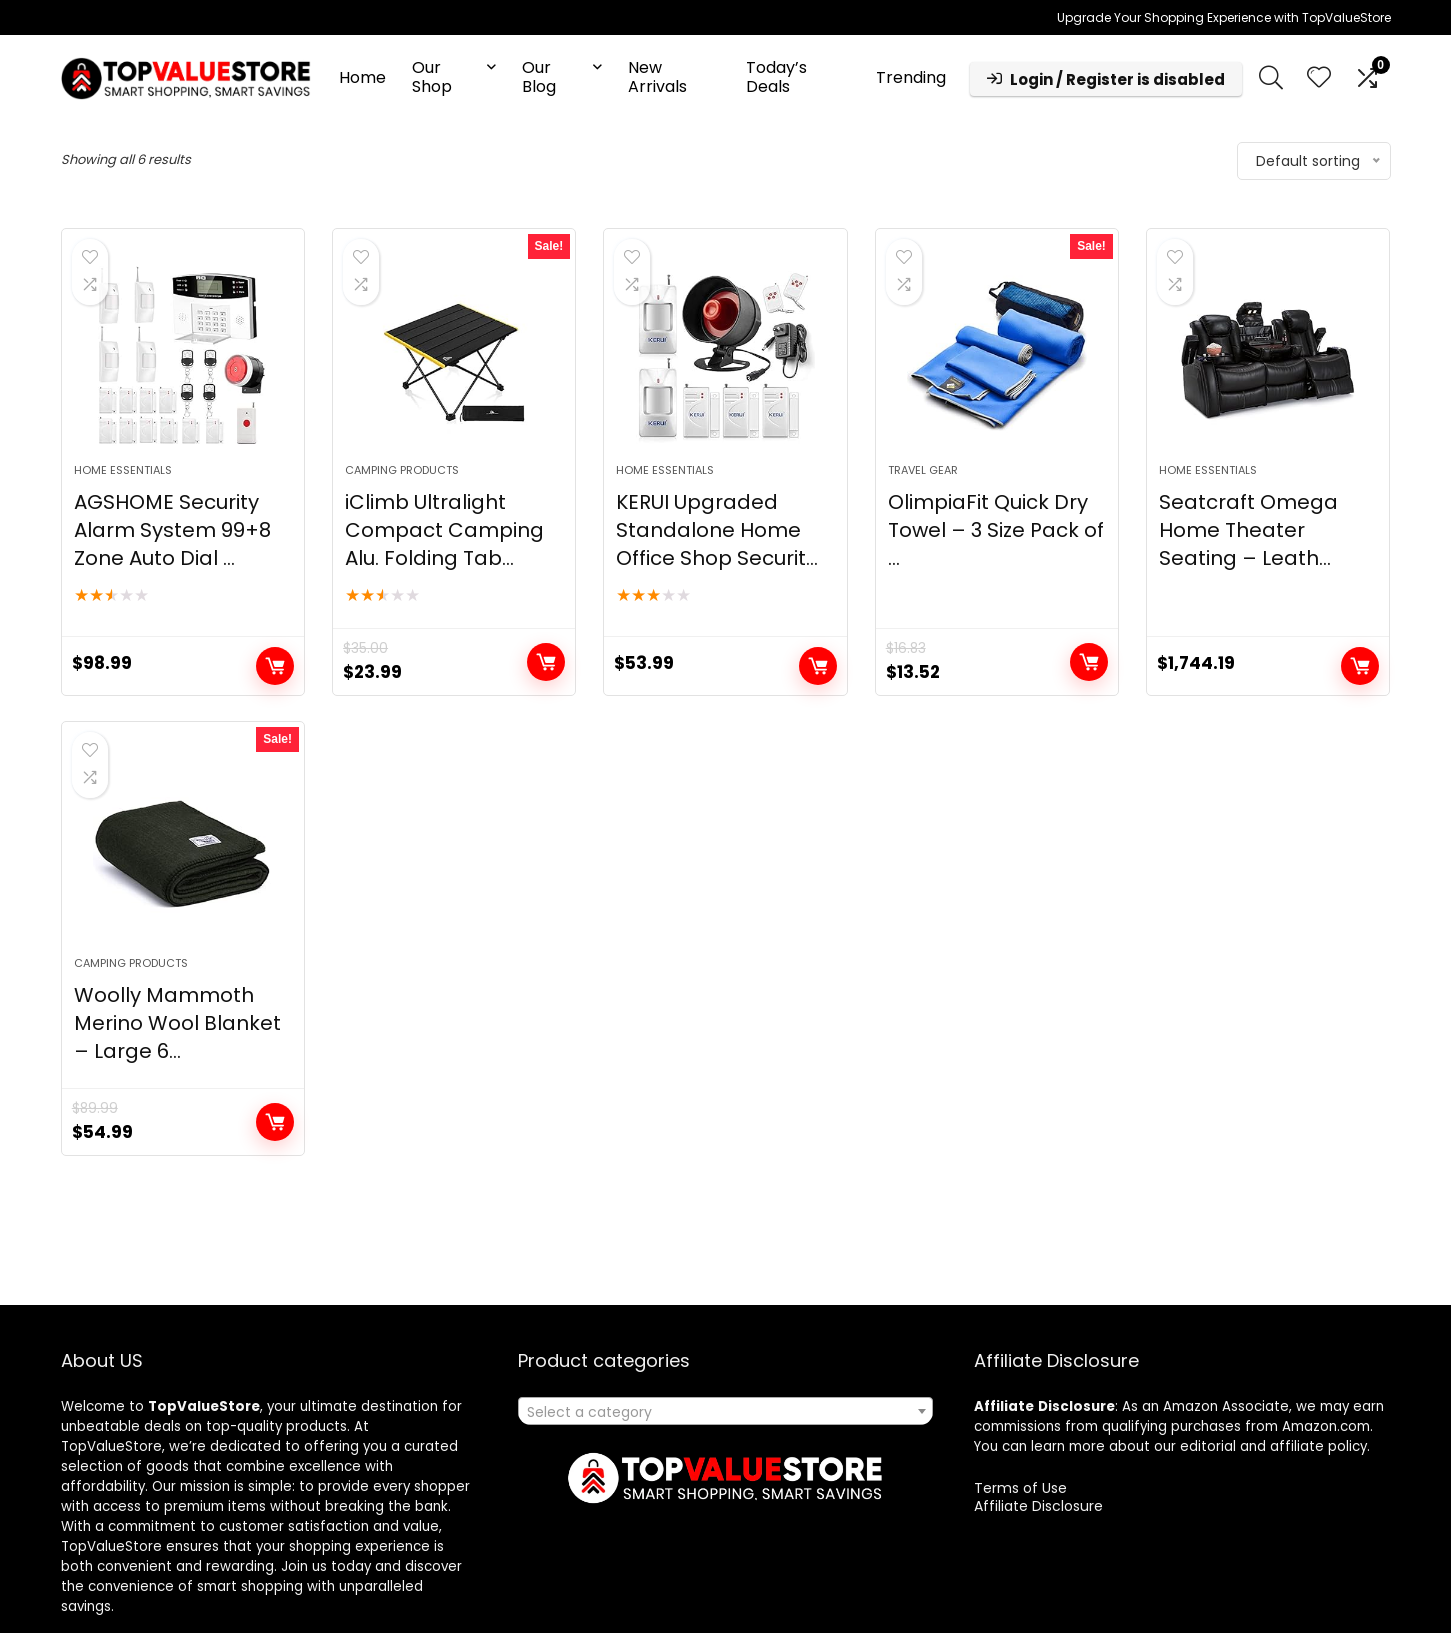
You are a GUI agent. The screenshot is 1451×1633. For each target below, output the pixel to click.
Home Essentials (123, 470)
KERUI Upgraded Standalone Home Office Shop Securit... (717, 530)
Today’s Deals (776, 77)
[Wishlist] (1319, 78)
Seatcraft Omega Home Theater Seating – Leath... (1248, 530)
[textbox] (725, 1412)
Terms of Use (1020, 1488)
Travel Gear (923, 470)
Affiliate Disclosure (1038, 1506)
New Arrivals (657, 77)
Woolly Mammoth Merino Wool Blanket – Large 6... (177, 1023)
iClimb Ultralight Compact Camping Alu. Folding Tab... (444, 530)
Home (362, 77)
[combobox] (725, 1411)
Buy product (275, 666)
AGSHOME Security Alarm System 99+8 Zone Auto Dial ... (172, 530)
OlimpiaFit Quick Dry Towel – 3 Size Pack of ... (996, 530)
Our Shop (432, 77)
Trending (911, 77)
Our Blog (539, 77)
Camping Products (402, 470)
